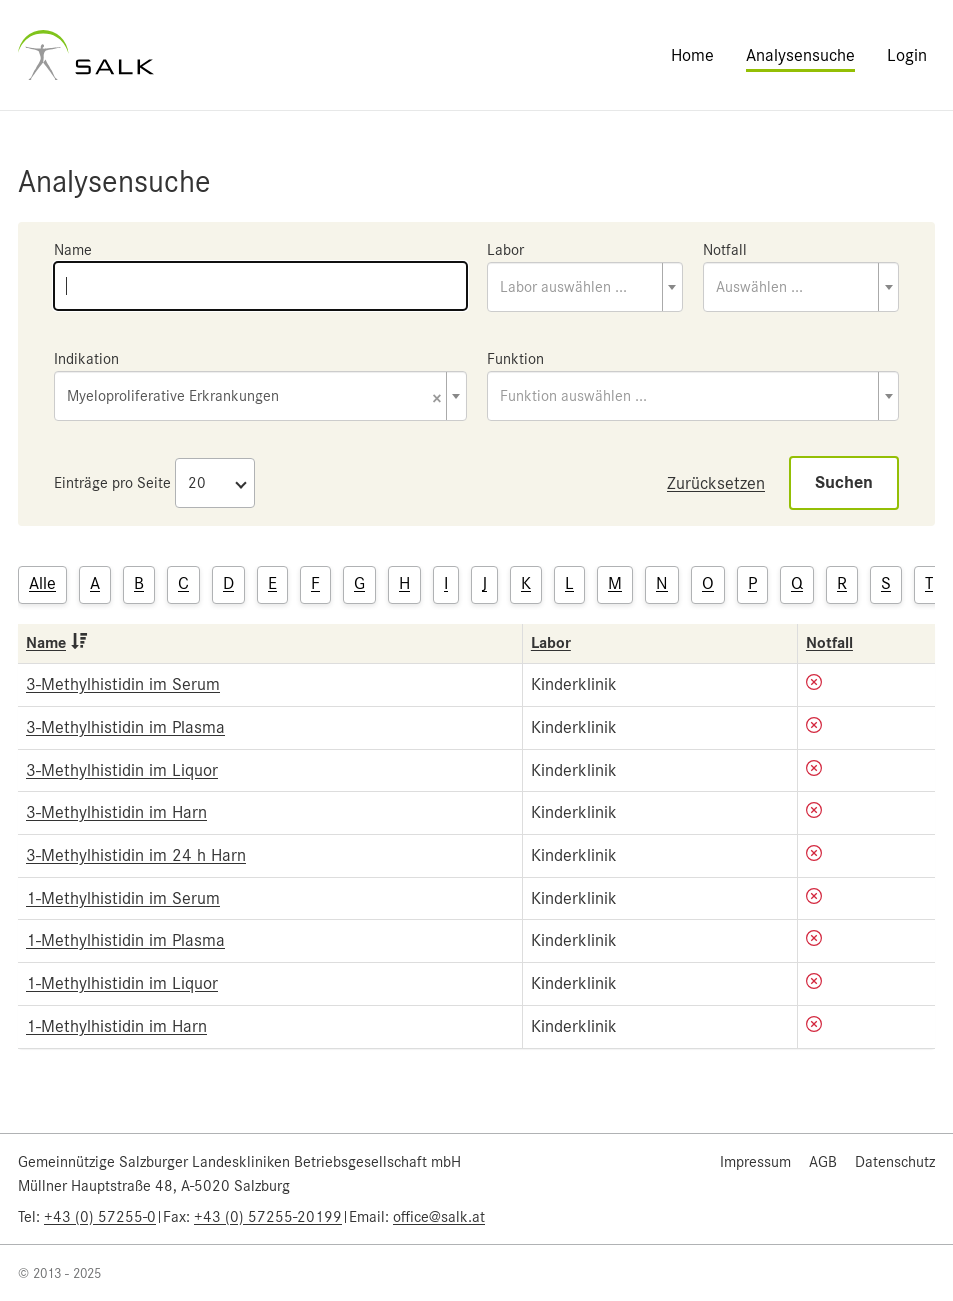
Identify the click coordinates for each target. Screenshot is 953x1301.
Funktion (515, 359)
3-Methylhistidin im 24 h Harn (136, 855)
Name (73, 250)
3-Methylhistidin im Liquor (122, 770)
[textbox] (585, 287)
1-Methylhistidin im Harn (116, 1026)
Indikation (86, 359)
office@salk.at (439, 1217)
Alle (42, 583)
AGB (823, 1162)
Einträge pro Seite (112, 483)
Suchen (844, 482)
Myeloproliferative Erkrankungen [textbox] (254, 397)
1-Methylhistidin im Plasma (125, 940)
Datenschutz (895, 1162)
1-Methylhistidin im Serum (123, 898)
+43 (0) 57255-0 (100, 1217)
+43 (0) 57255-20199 (268, 1217)
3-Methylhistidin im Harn (116, 812)
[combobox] (585, 287)
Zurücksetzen (716, 483)
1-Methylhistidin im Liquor (122, 983)
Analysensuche (800, 55)
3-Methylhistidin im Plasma (125, 727)
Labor (505, 250)
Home (692, 55)
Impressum (755, 1162)
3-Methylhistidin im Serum (123, 684)
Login (907, 55)
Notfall (725, 250)
